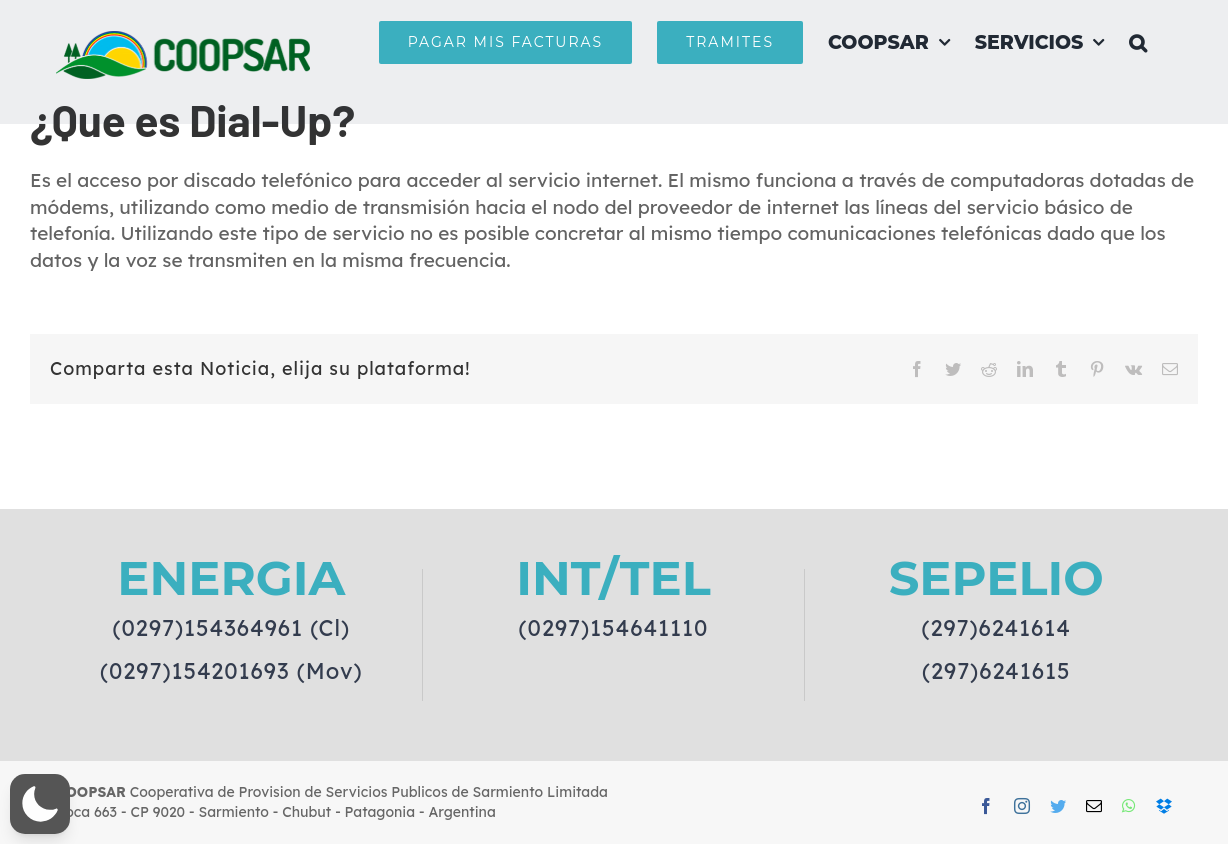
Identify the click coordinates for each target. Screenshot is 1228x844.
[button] (1138, 42)
